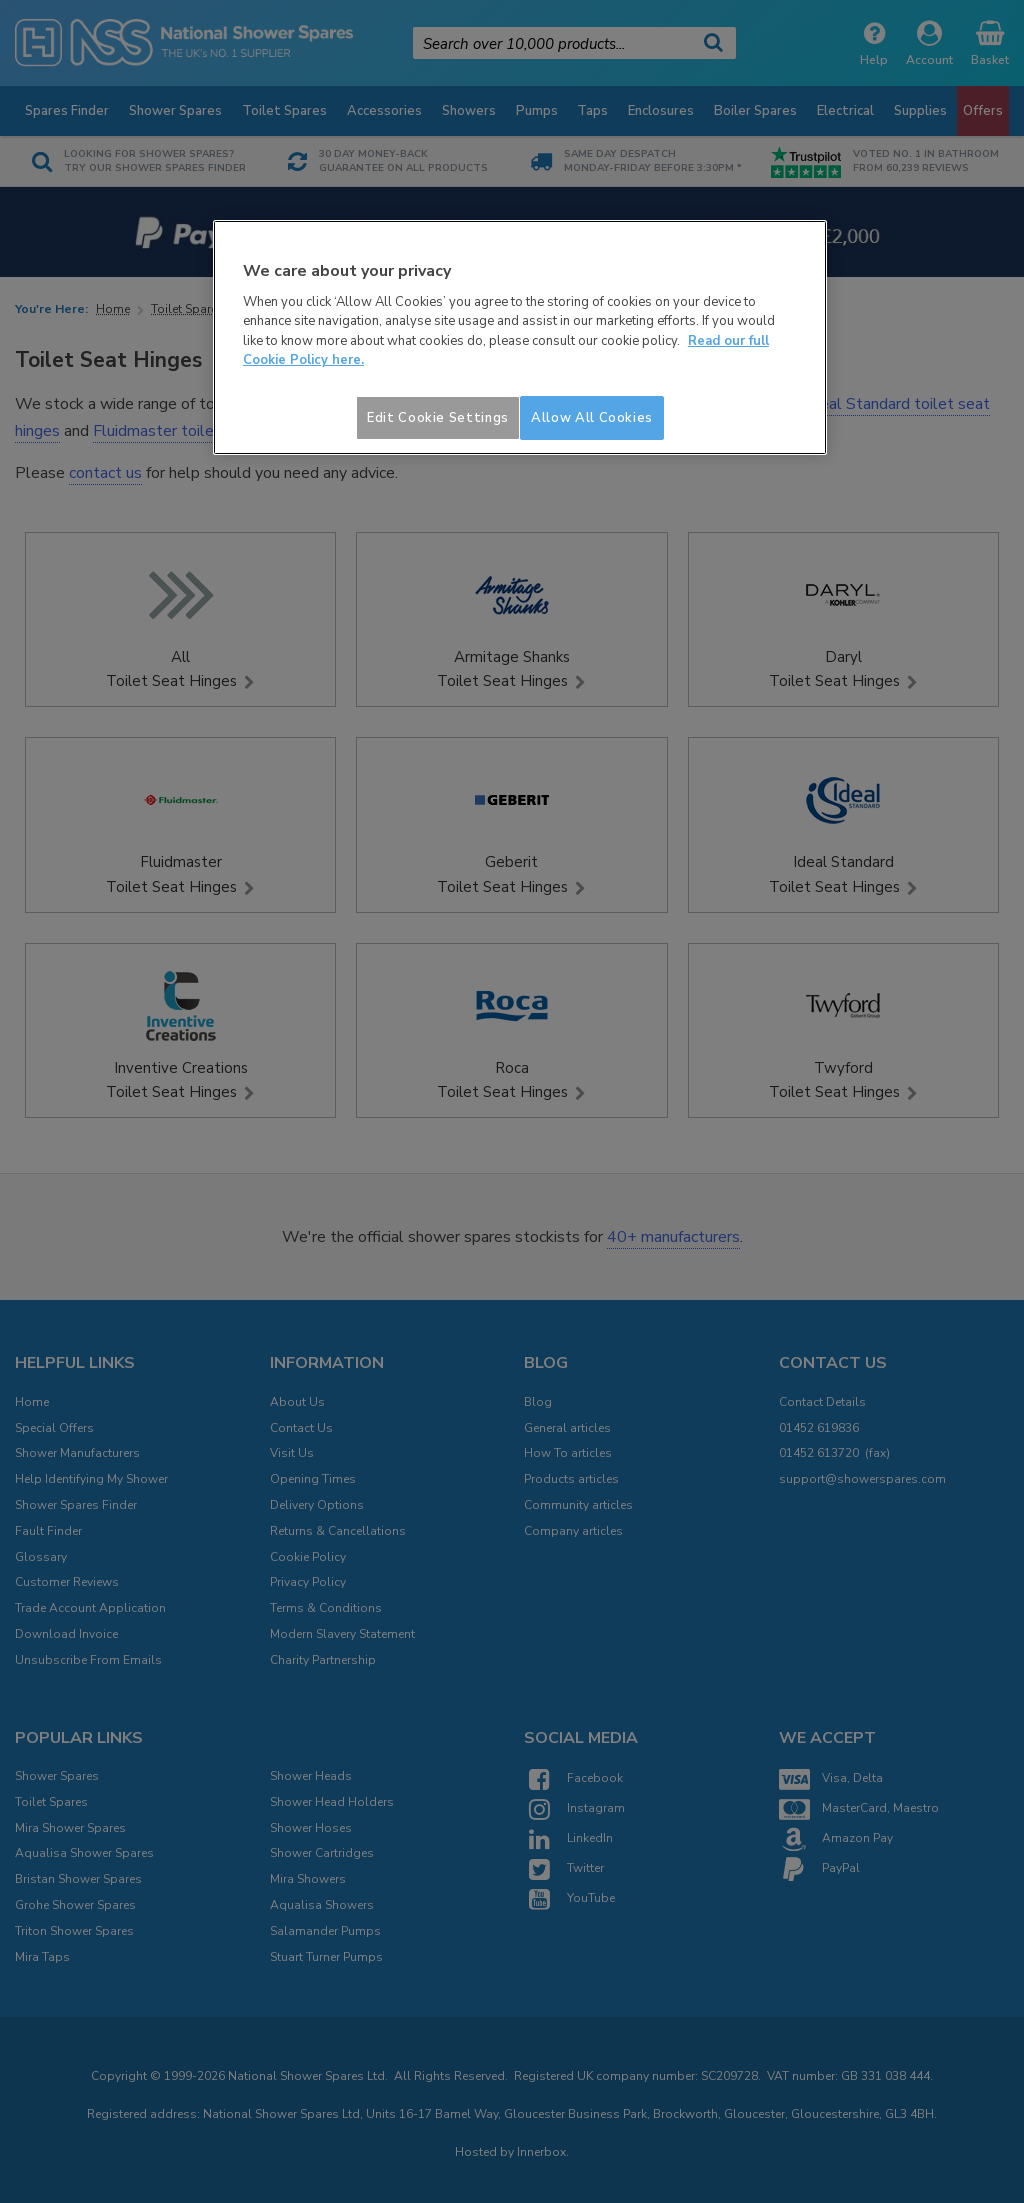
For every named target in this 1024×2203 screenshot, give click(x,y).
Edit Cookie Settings (438, 418)
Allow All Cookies (592, 418)
